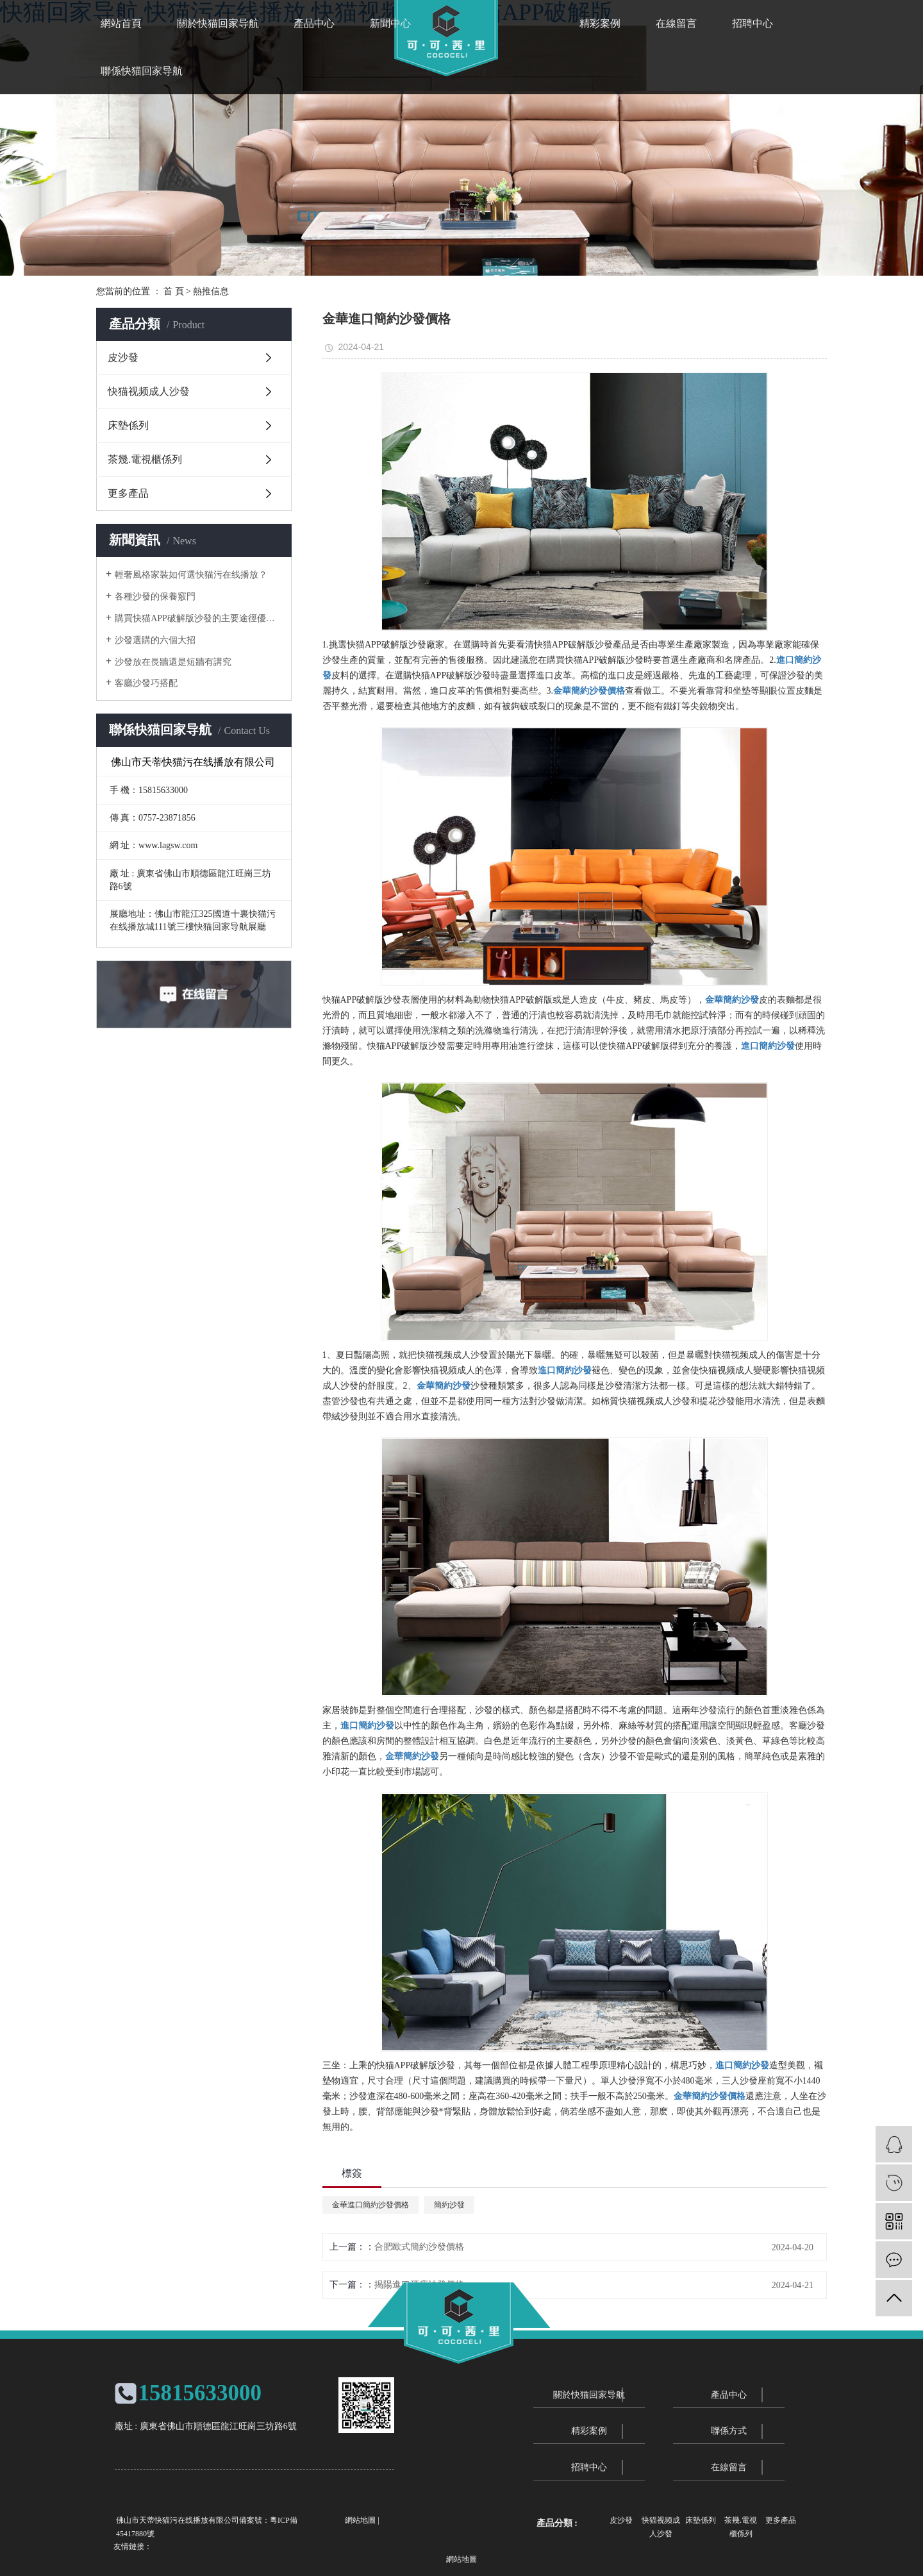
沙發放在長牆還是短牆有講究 (173, 662)
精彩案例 (599, 23)
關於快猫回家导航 (218, 23)
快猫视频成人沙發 (149, 391)
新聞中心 (390, 23)
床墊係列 (128, 425)
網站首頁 (121, 23)
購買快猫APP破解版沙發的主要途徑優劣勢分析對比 (198, 618)
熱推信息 (211, 291)
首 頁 (173, 291)
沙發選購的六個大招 (155, 640)
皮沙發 (123, 357)
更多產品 (128, 493)
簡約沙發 (449, 2204)
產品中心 (314, 23)
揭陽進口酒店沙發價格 (419, 2284)
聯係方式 (729, 2431)
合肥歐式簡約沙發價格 (419, 2247)
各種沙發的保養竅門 (155, 596)
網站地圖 (360, 2520)
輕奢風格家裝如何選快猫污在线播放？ (191, 575)
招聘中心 (752, 23)
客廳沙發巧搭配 (146, 683)
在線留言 (676, 23)
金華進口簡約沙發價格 (370, 2204)
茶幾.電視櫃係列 (145, 459)
